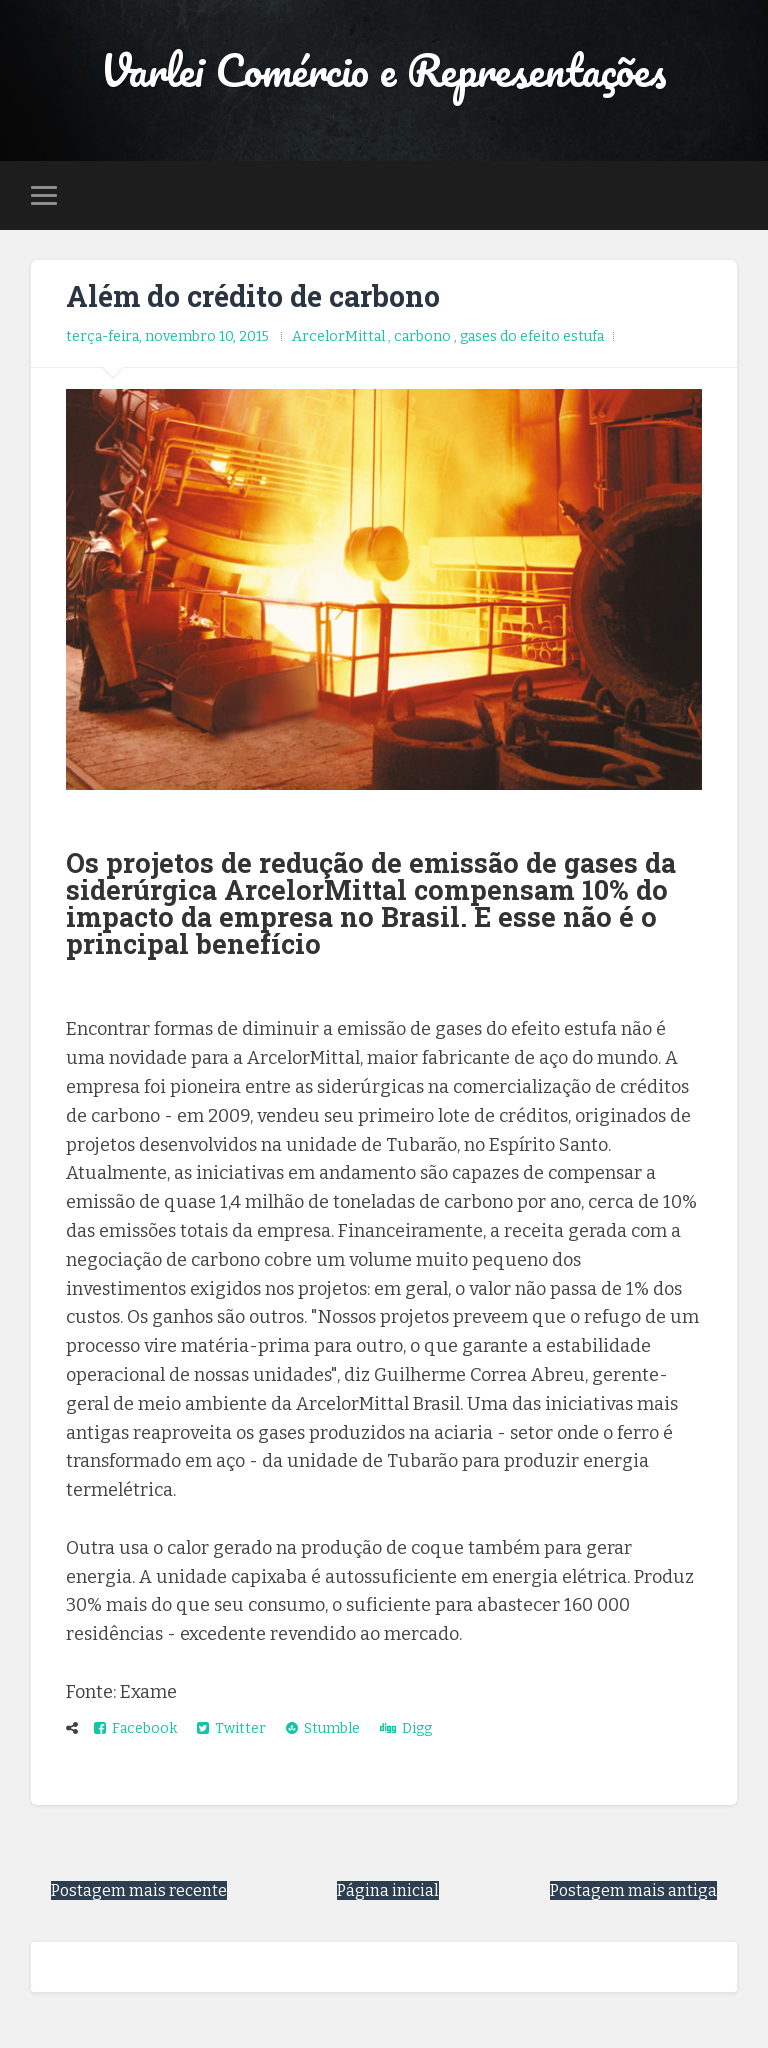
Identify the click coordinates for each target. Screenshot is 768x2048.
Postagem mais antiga (633, 1890)
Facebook (135, 1728)
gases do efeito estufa (532, 336)
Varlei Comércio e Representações (383, 69)
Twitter (231, 1728)
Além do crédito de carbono (253, 296)
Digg (406, 1728)
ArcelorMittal (340, 336)
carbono (424, 336)
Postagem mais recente (139, 1890)
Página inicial (388, 1890)
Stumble (323, 1728)
